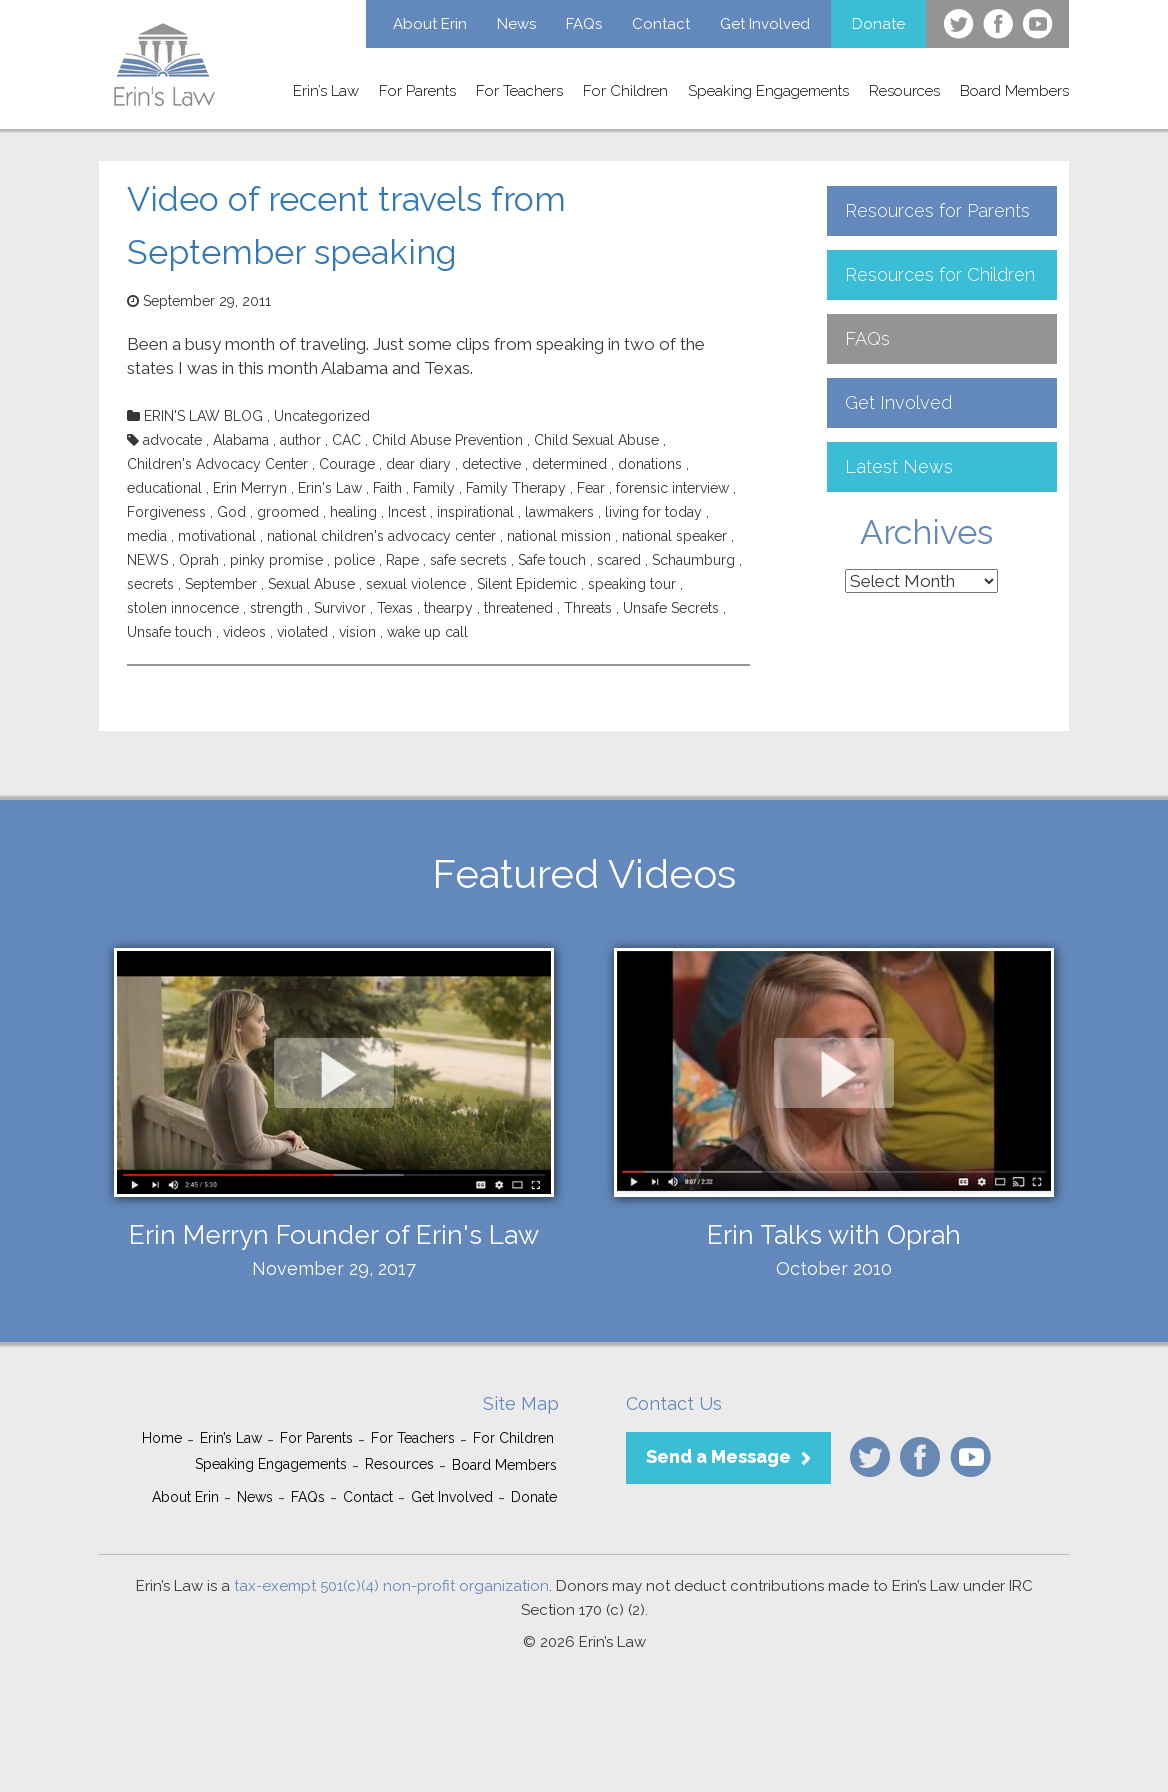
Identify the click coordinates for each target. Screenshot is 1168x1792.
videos (244, 632)
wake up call (427, 632)
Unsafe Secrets (671, 608)
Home (162, 1438)
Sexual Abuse (311, 584)
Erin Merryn (250, 488)
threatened (518, 608)
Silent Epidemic (527, 584)
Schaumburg (693, 560)
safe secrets (468, 560)
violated (302, 632)
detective (491, 464)
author (300, 440)
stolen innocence (183, 608)
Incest (407, 512)
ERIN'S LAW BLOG (203, 416)
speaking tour (632, 584)
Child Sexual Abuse (596, 440)
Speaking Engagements (768, 91)
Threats (588, 608)
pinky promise (276, 560)
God (231, 512)
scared (619, 560)
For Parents (417, 91)
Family (434, 488)
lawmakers (559, 512)
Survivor (340, 608)
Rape (402, 560)
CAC (346, 440)
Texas (395, 608)
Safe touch (552, 560)
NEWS (147, 560)
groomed (288, 512)
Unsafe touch (169, 632)
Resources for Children (940, 274)
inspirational (475, 512)
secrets (150, 584)
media (147, 536)
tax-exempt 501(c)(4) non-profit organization (391, 1586)
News (516, 24)
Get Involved (765, 24)
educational (164, 488)
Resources (904, 91)
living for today (653, 512)
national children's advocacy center (381, 536)
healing (353, 512)
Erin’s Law (326, 91)
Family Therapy (516, 488)
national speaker (674, 536)
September (221, 584)
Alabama (241, 440)
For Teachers (519, 91)
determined (569, 464)
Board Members (1014, 91)
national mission (559, 536)
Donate (878, 24)
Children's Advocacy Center (217, 464)
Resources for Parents (937, 210)
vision (357, 632)
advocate (172, 440)
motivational (217, 536)
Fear (591, 488)
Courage (347, 464)
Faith (387, 488)
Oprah (199, 560)
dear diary (418, 464)
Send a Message (718, 1456)
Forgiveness (166, 512)
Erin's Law (330, 488)
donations (650, 464)
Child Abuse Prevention (447, 440)
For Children (625, 91)
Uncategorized (322, 416)
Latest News (899, 466)
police (354, 560)
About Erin (430, 24)
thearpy (448, 608)
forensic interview (672, 488)
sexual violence (416, 584)
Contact (661, 24)
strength (276, 608)
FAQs (584, 24)
